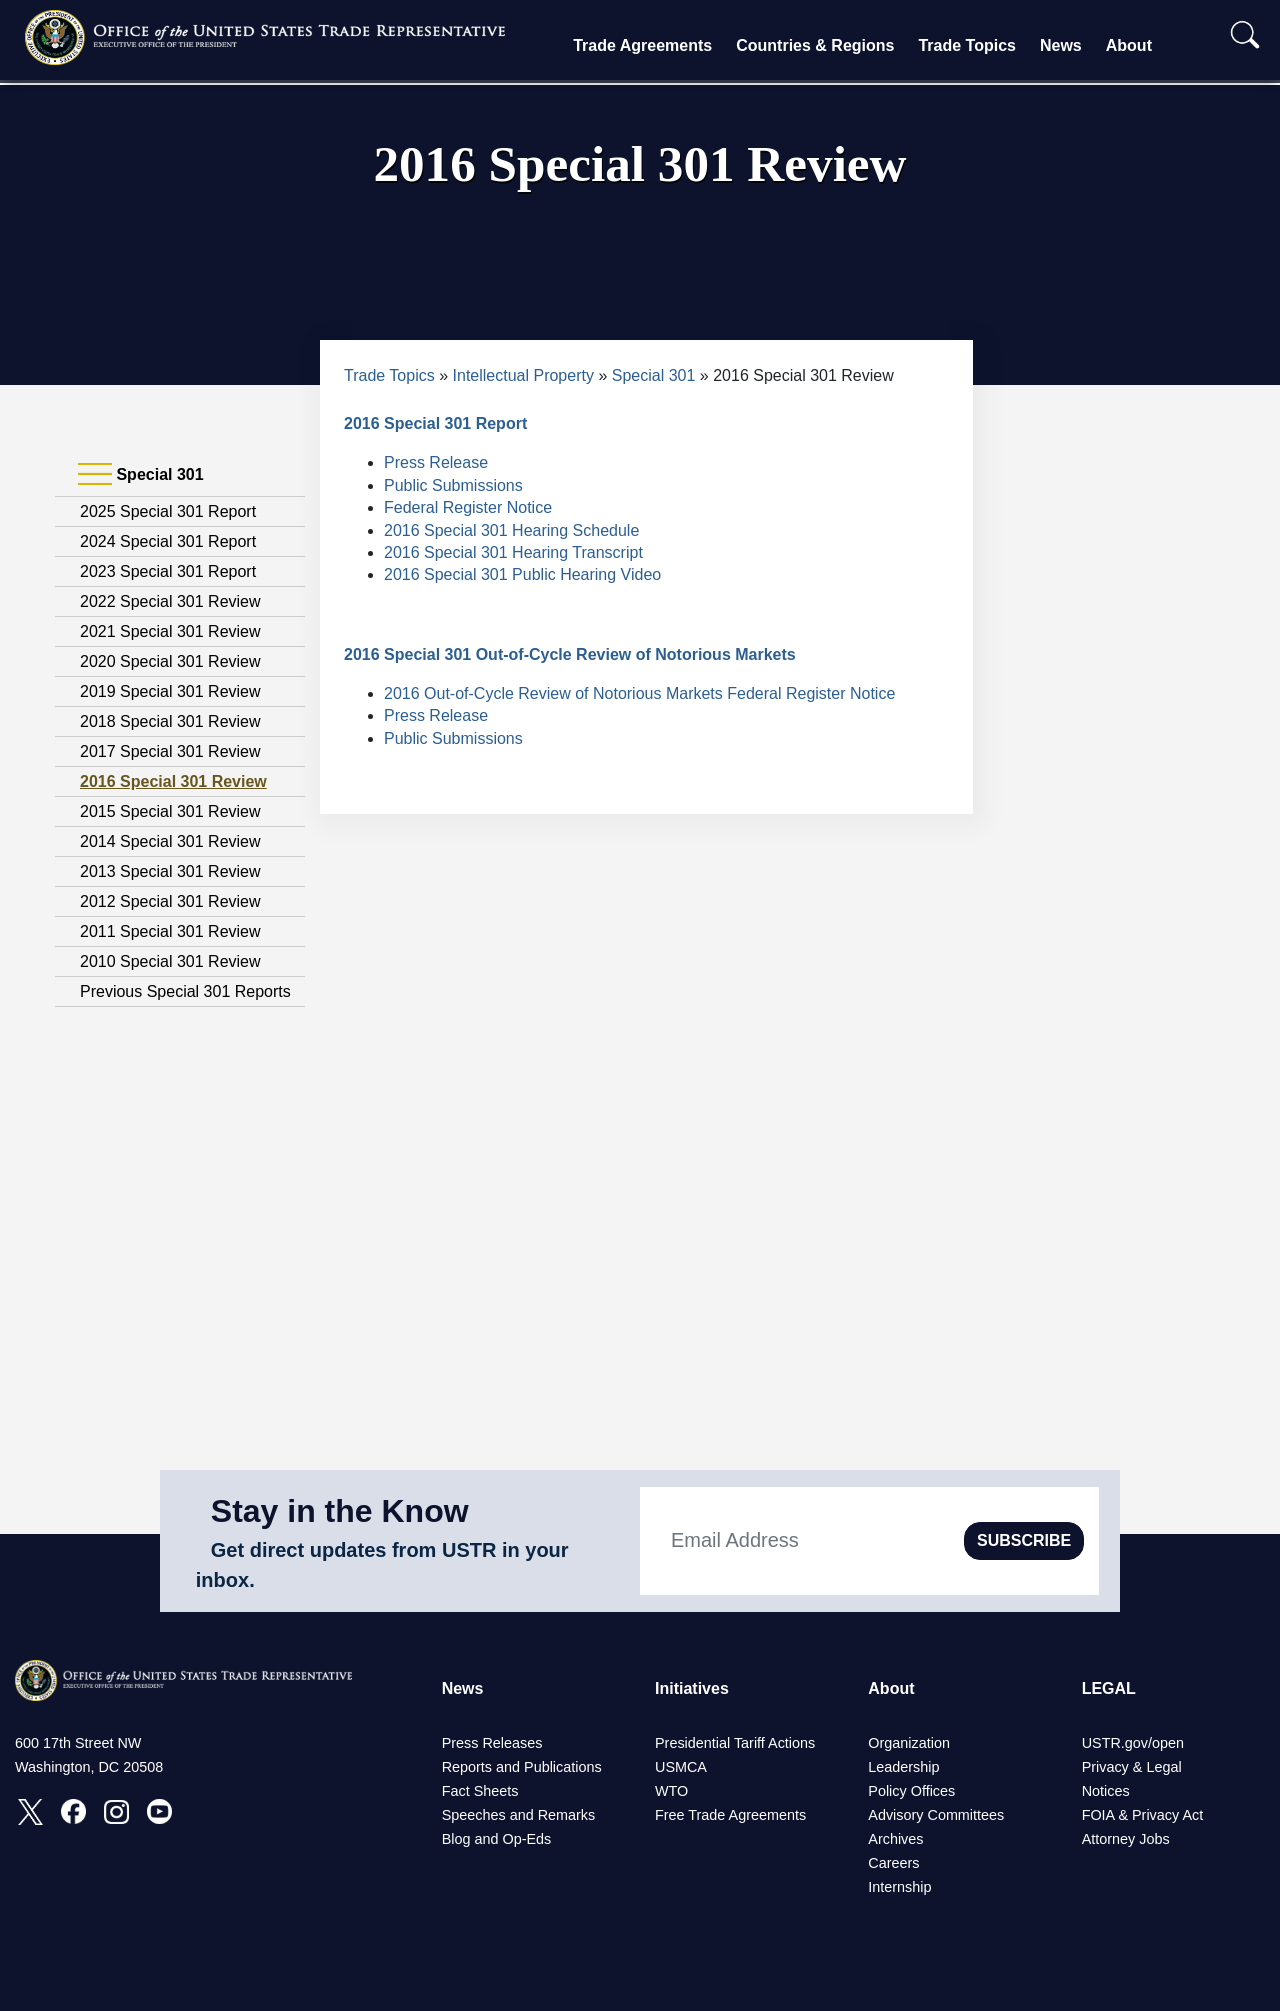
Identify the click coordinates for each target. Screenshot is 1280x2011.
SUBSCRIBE (1024, 1540)
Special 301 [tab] (141, 475)
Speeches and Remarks (519, 1815)
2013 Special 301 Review (170, 871)
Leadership (903, 1767)
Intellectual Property (523, 375)
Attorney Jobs (1126, 1839)
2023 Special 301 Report (168, 571)
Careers (893, 1863)
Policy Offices (911, 1791)
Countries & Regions (815, 45)
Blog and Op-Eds (497, 1839)
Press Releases (492, 1743)
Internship (899, 1887)
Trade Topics (967, 45)
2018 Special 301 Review (170, 721)
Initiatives (692, 1688)
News (1061, 45)
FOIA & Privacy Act (1143, 1815)
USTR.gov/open (1133, 1743)
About (1129, 45)
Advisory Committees (936, 1815)
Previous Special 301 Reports (185, 991)
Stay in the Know (340, 1511)
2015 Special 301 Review (170, 811)
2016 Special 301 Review (173, 781)
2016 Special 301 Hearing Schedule (511, 530)
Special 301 (654, 375)
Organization (909, 1743)
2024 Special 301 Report (168, 541)
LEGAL (1109, 1688)
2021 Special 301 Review (170, 631)
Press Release (436, 462)
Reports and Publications (522, 1767)
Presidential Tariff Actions (735, 1743)
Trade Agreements (642, 45)
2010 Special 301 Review (170, 961)
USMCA (681, 1767)
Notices (1106, 1791)
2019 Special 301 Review (170, 691)
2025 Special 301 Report (168, 511)
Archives (895, 1839)
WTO (671, 1791)
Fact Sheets (480, 1791)
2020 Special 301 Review (170, 661)
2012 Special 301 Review (170, 901)
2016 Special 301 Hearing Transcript (513, 552)
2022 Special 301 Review (170, 601)
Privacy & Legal (1132, 1767)
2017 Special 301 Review (170, 751)
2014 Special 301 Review (170, 841)
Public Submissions (453, 485)
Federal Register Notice (468, 507)
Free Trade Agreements (730, 1815)
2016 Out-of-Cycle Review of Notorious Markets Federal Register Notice (639, 693)
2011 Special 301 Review (170, 931)
